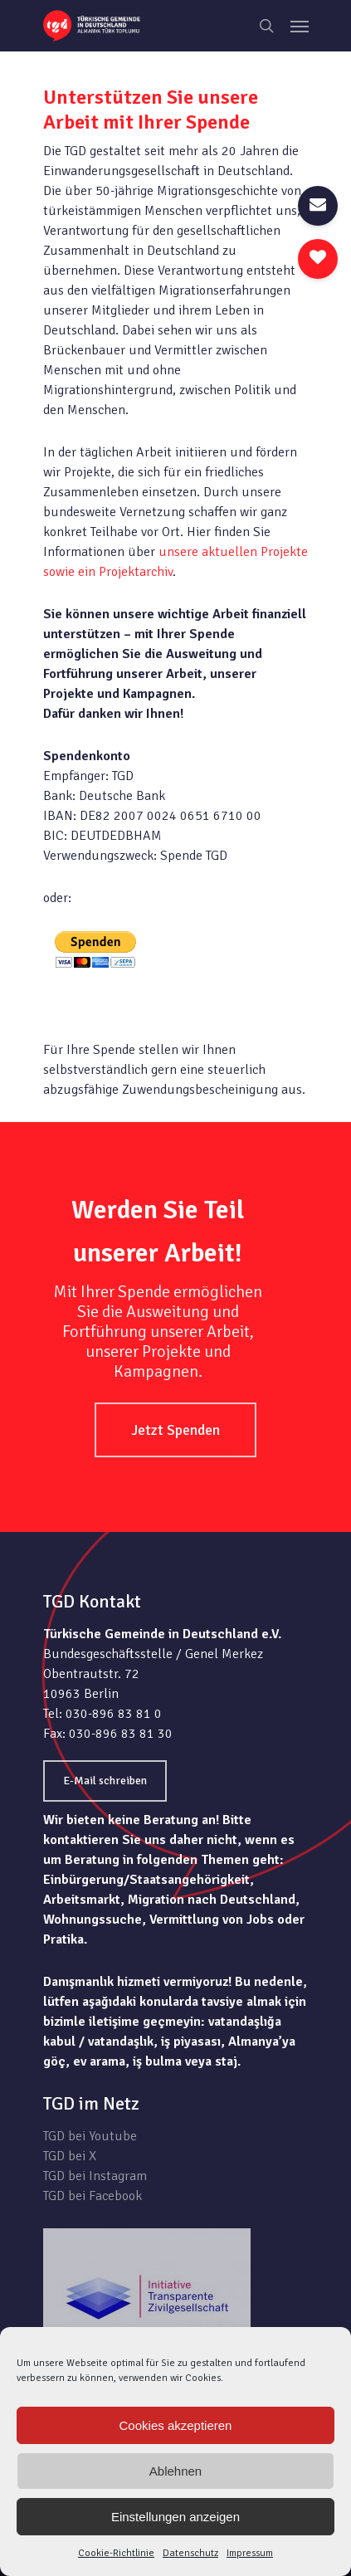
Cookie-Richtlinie (116, 2553)
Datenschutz (190, 2553)
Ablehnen (175, 2471)
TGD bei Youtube (90, 2136)
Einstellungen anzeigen (175, 2517)
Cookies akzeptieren (175, 2425)
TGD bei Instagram (95, 2176)
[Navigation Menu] (299, 25)
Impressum (250, 2553)
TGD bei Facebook (92, 2196)
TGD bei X (69, 2156)
